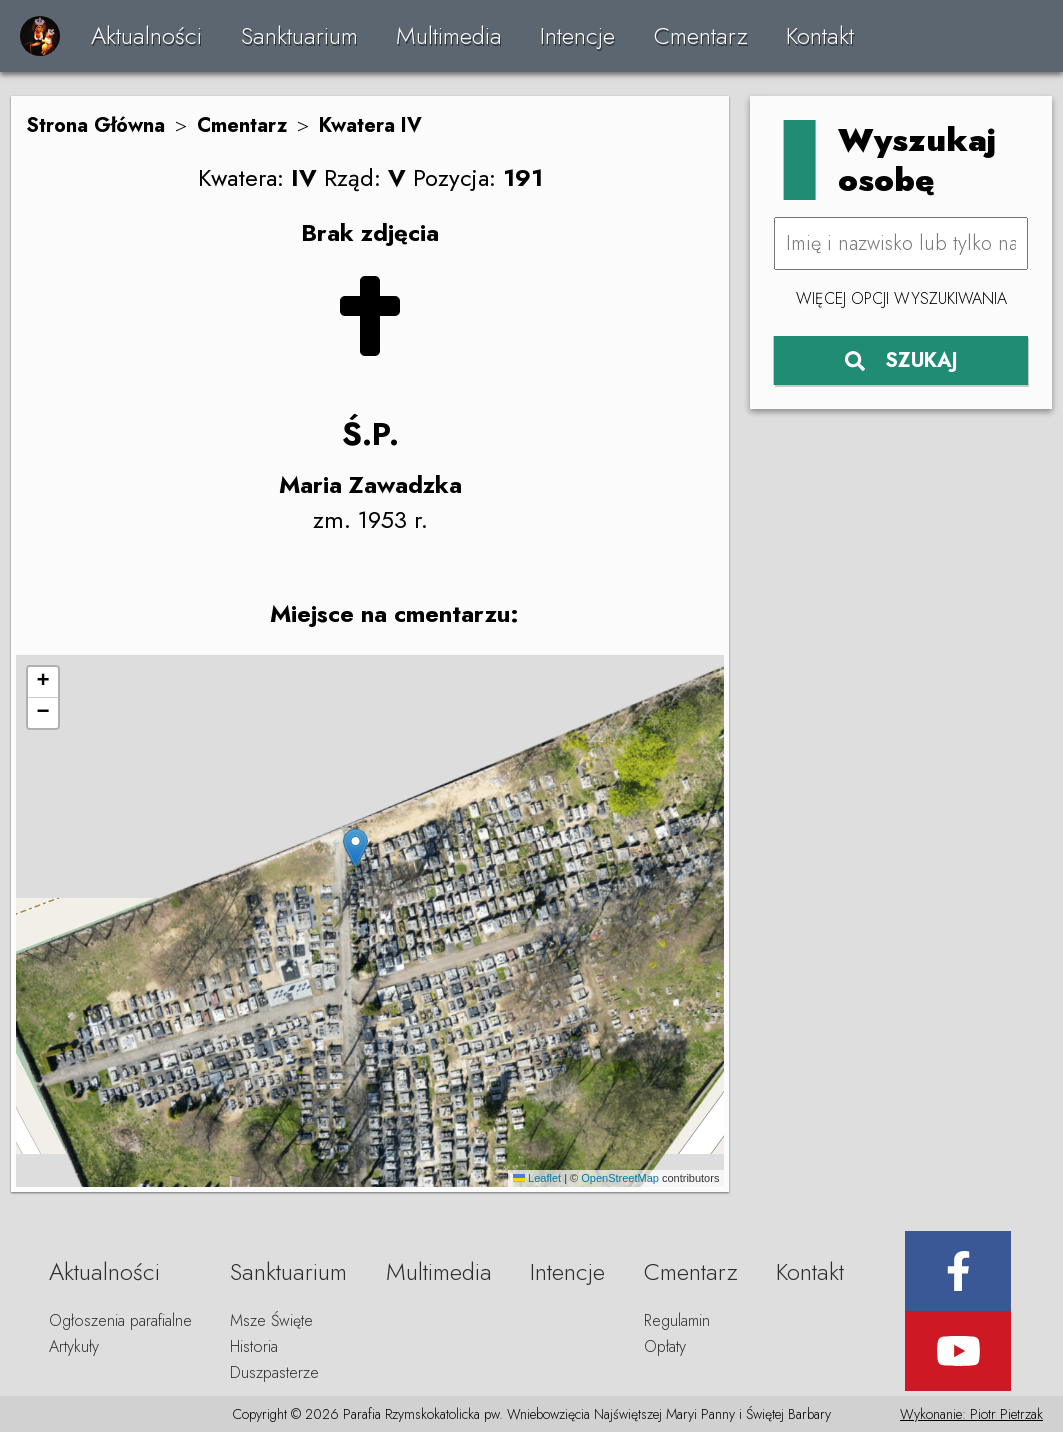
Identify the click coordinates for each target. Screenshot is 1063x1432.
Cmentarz (701, 35)
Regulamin (677, 1320)
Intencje (577, 35)
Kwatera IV (370, 125)
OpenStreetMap (620, 1178)
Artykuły (74, 1346)
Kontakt (820, 35)
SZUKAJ (901, 360)
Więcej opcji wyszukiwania (901, 298)
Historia (254, 1346)
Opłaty (665, 1346)
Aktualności (146, 35)
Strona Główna (95, 125)
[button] (355, 848)
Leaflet (537, 1178)
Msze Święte (271, 1320)
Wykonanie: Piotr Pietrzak (971, 1414)
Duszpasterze (274, 1372)
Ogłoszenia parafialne (120, 1320)
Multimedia (449, 35)
